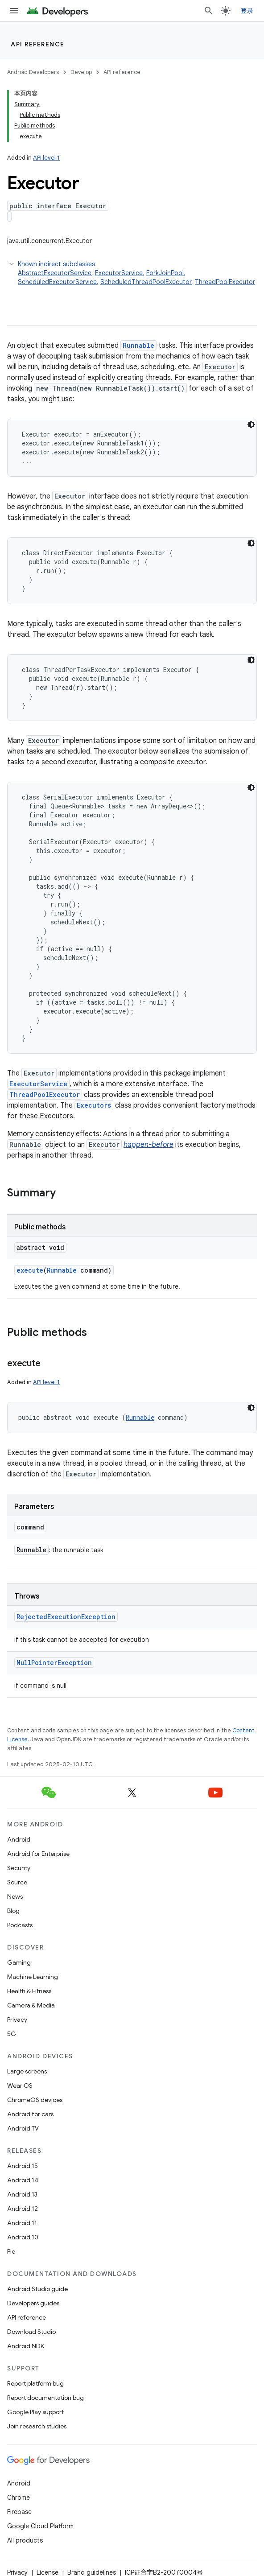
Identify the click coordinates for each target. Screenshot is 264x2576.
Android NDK (25, 2346)
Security (18, 1868)
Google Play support (35, 2412)
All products (25, 2540)
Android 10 (22, 2237)
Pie (11, 2251)
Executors (94, 1105)
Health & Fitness (29, 1991)
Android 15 (22, 2166)
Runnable (138, 345)
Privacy (17, 2019)
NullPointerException (54, 1662)
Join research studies (36, 2426)
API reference (38, 44)
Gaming (19, 1962)
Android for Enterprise (38, 1854)
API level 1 (46, 157)
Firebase (19, 2512)
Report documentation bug (45, 2398)
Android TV (23, 2128)
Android (18, 1839)
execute (29, 1270)
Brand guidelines (91, 2572)
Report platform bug (35, 2383)
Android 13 (22, 2194)
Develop (81, 72)
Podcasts (20, 1925)
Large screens (27, 2071)
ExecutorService (119, 273)
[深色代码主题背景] (251, 424)
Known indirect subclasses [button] (137, 273)
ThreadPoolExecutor (225, 282)
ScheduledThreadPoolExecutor (145, 282)
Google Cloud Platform (40, 2526)
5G (11, 2034)
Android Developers (33, 72)
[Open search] (208, 10)
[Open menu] (14, 10)
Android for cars (30, 2114)
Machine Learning (32, 1977)
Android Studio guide (37, 2289)
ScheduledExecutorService (57, 282)
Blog (13, 1911)
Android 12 (22, 2209)
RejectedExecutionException (66, 1616)
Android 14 (22, 2180)
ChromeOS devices (34, 2100)
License (47, 2572)
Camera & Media (31, 2005)
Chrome (18, 2498)
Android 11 (22, 2223)
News (15, 1896)
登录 (247, 11)
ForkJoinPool (165, 273)
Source (17, 1882)
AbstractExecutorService (54, 273)
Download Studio (31, 2332)
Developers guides (33, 2303)
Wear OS (20, 2085)
